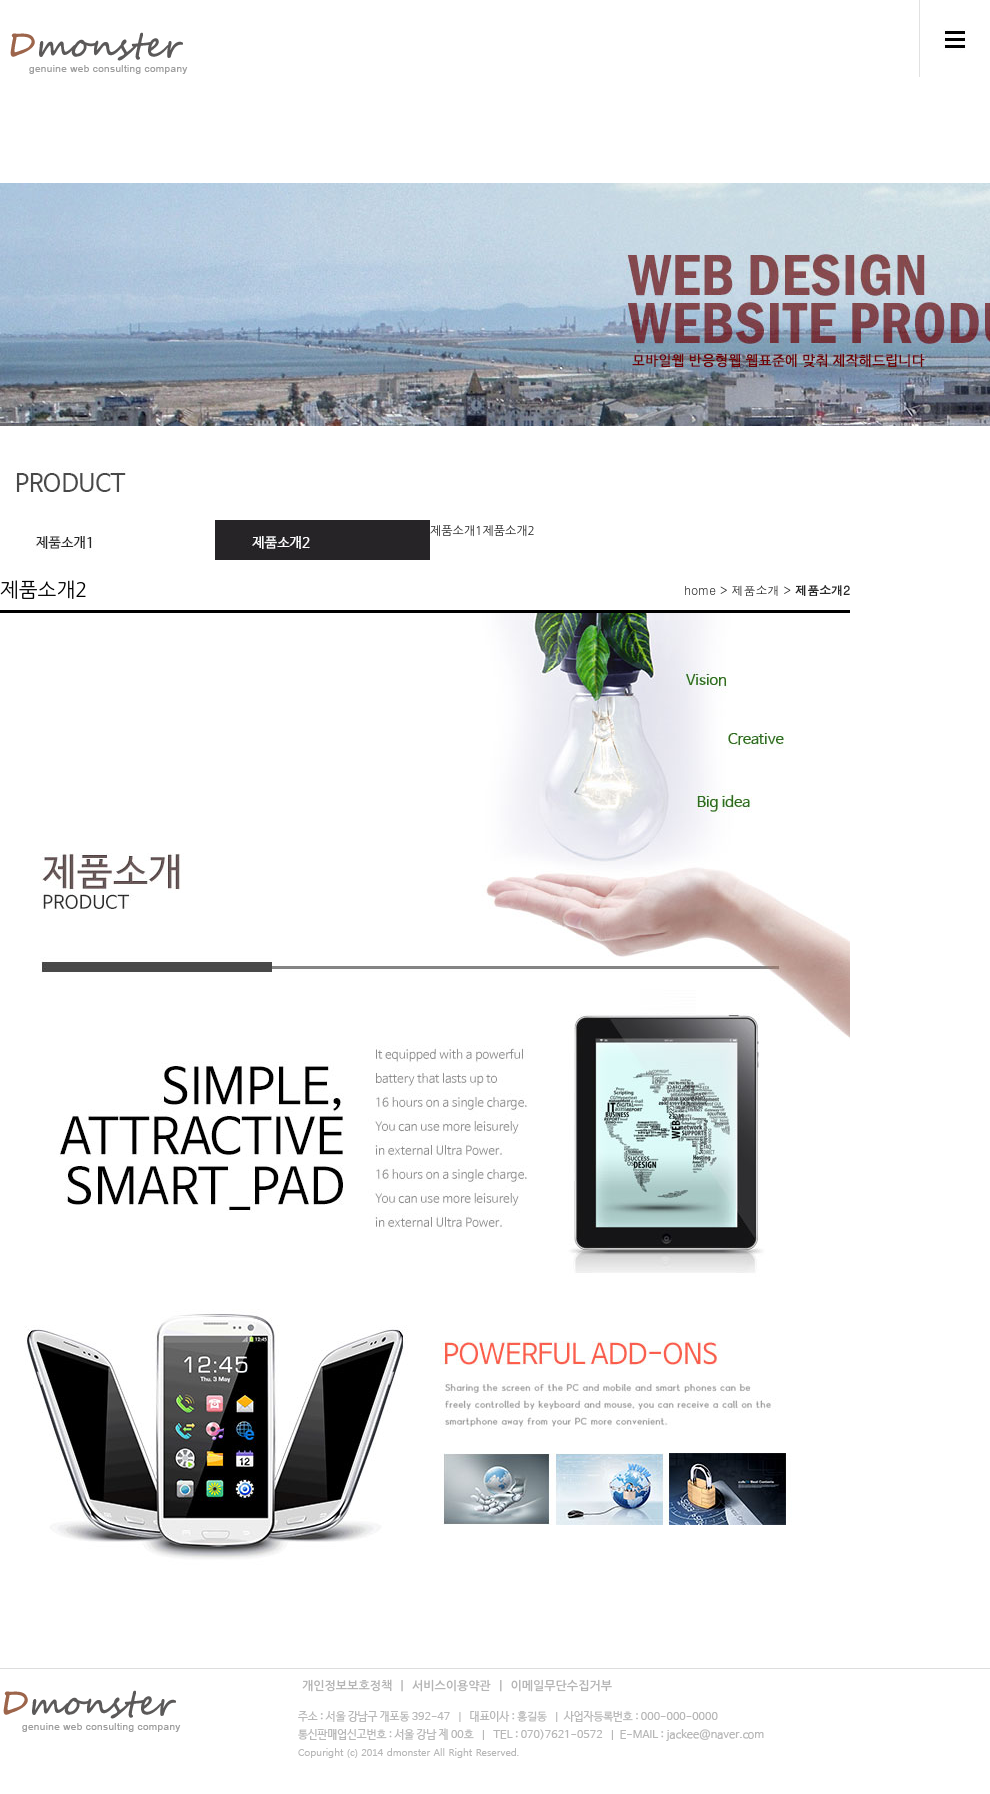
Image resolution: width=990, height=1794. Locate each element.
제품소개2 (508, 531)
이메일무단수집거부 (561, 1686)
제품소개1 (456, 531)
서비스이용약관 (453, 1686)
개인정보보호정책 (349, 1686)
